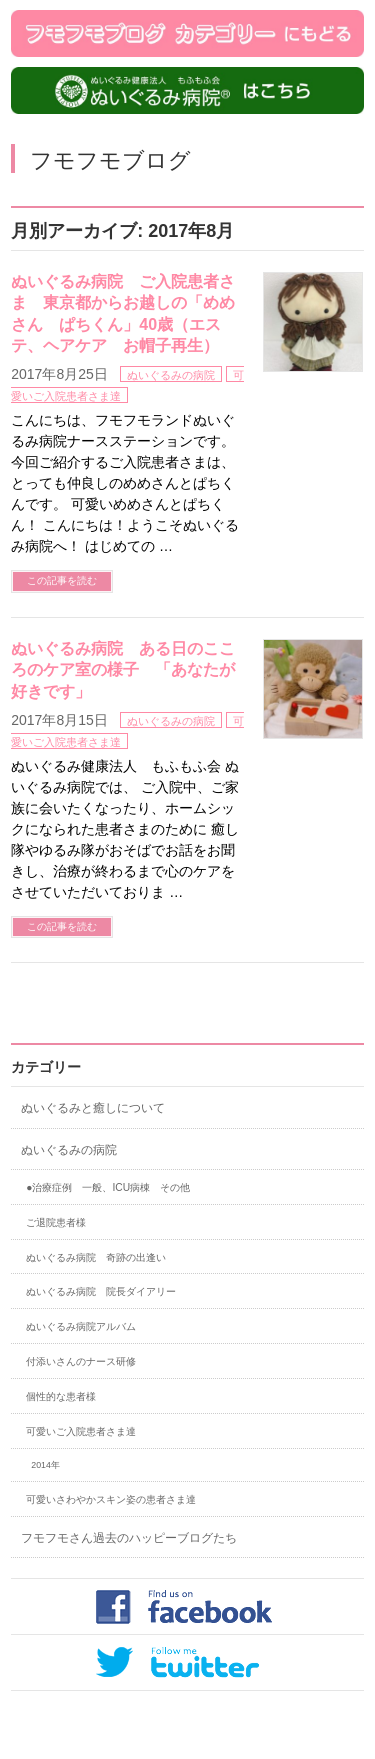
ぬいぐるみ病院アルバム (81, 1326)
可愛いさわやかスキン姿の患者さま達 (111, 1499)
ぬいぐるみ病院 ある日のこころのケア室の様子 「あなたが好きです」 (123, 670)
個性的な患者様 (61, 1396)
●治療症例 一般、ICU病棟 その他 (108, 1187)
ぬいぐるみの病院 (171, 375)
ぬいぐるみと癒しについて (93, 1108)
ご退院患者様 (56, 1222)
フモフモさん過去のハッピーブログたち (129, 1538)
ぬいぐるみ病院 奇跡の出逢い (96, 1257)
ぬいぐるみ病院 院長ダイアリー (101, 1291)
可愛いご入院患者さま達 (81, 1431)
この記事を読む (62, 580)
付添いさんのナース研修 (81, 1361)
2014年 (45, 1465)
